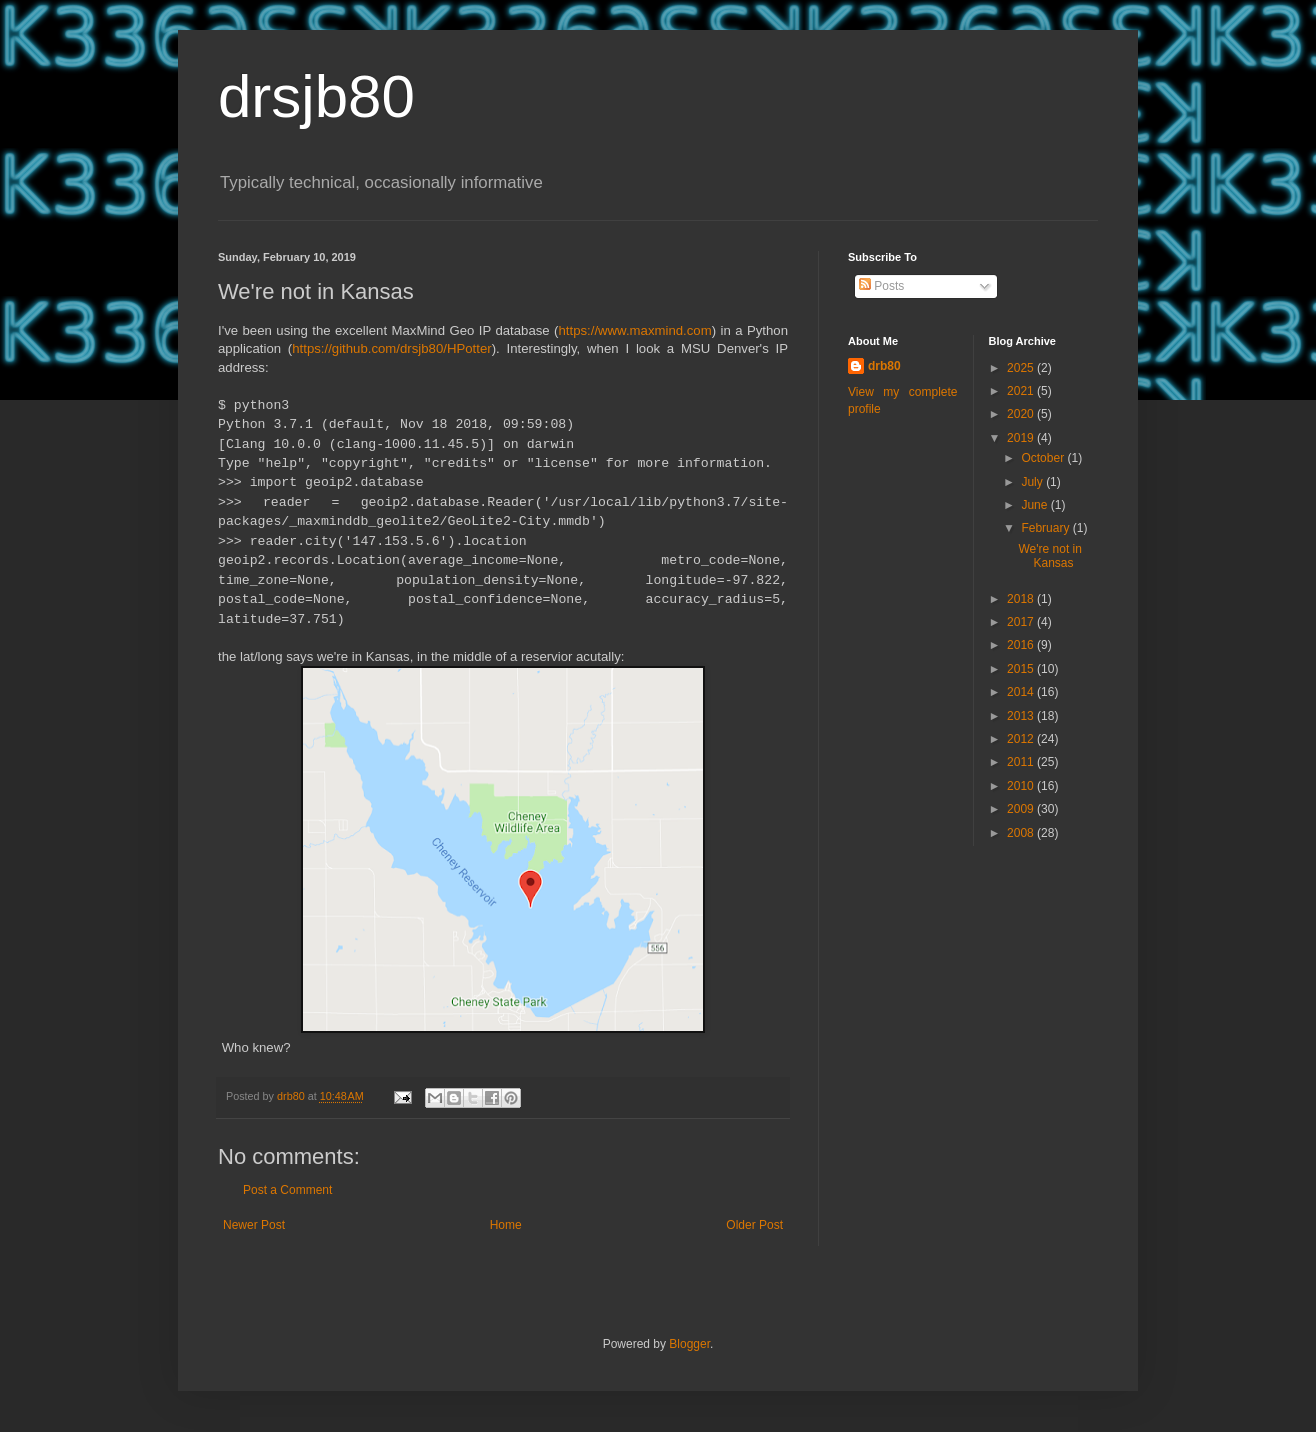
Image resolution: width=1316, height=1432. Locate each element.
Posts (881, 286)
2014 (1022, 692)
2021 (1022, 391)
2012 (1022, 739)
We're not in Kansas (1049, 556)
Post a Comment (287, 1190)
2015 (1022, 669)
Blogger (689, 1344)
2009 (1022, 809)
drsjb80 (316, 96)
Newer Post (254, 1225)
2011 (1022, 762)
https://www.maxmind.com (634, 330)
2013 (1022, 716)
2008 (1022, 833)
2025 (1022, 368)
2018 (1022, 599)
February (1046, 528)
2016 (1022, 645)
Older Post (754, 1225)
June (1035, 505)
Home (506, 1225)
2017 (1022, 622)
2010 (1022, 786)
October (1044, 458)
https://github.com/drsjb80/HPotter (391, 348)
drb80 (884, 366)
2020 (1022, 414)
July (1033, 482)
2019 (1022, 438)
